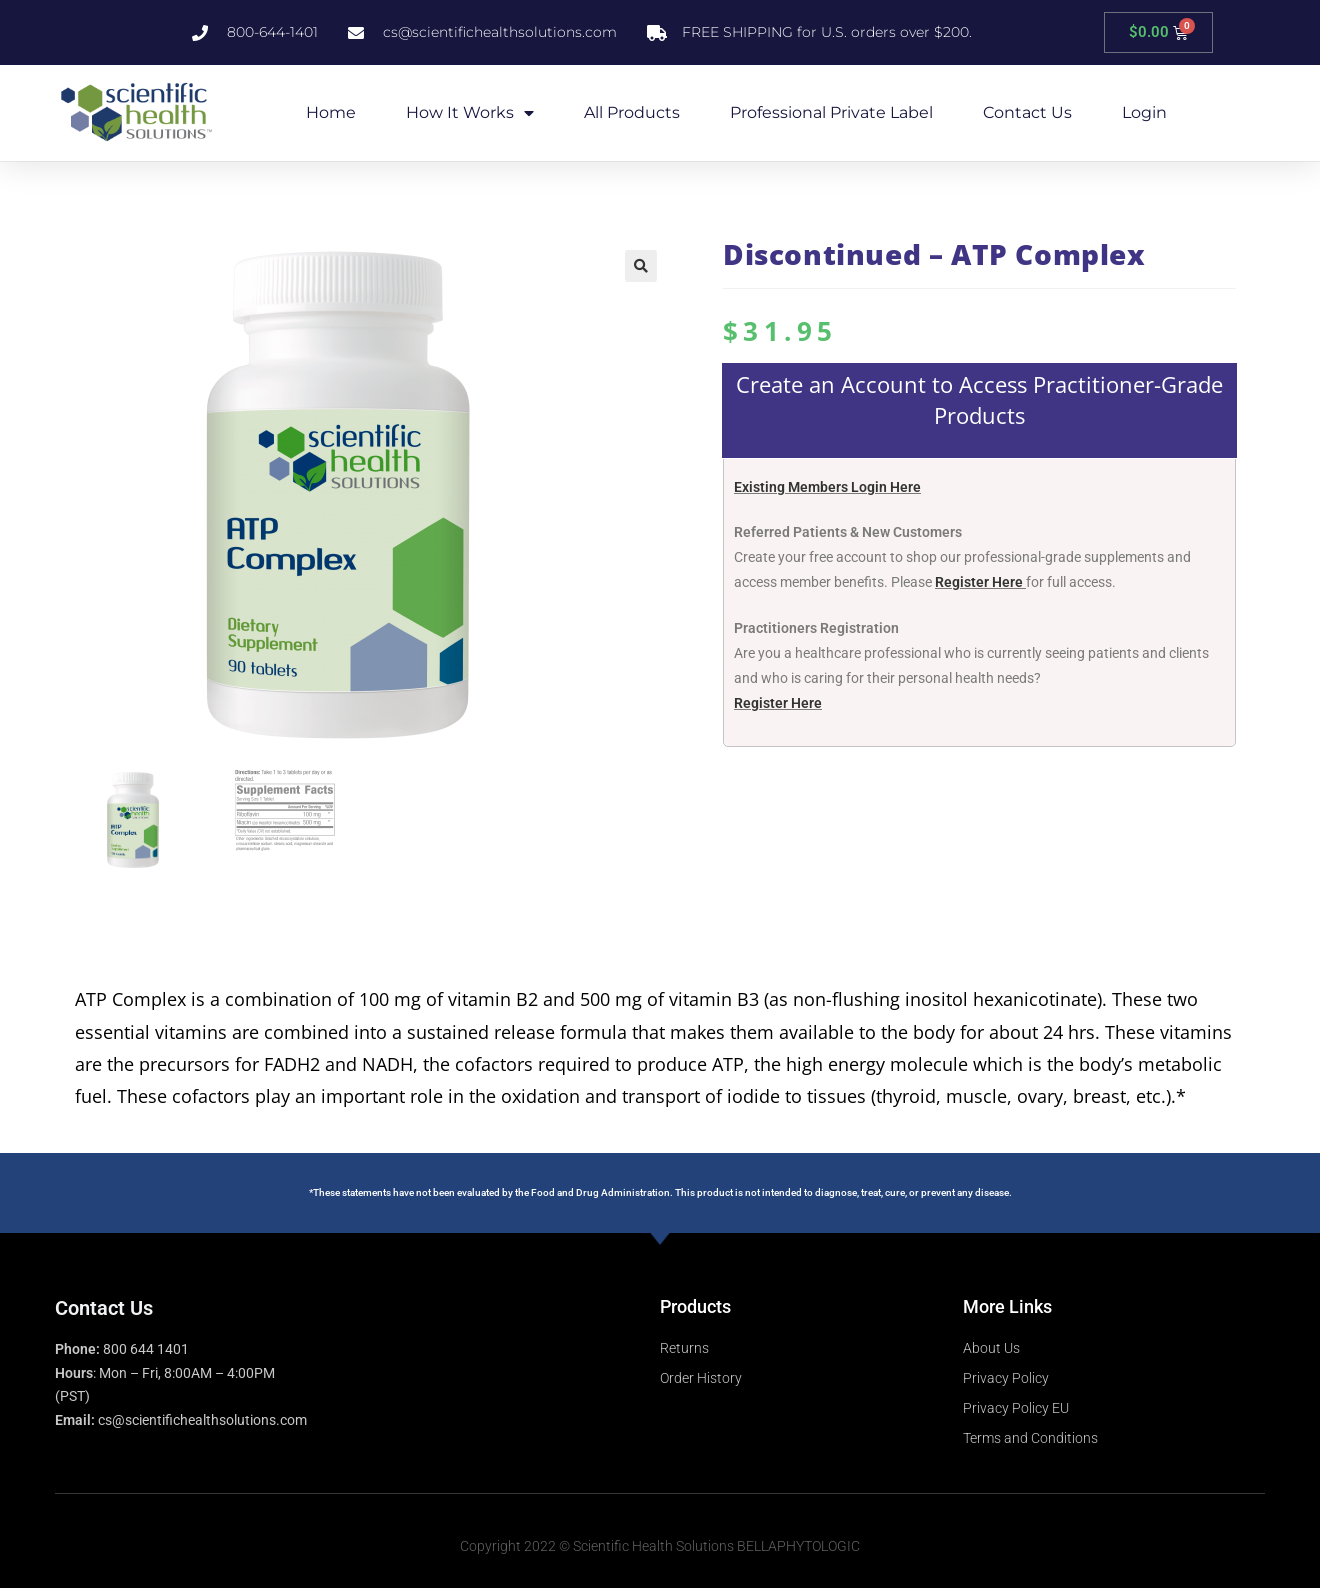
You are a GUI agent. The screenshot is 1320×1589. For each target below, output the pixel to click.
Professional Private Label (831, 112)
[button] (641, 266)
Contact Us (1027, 112)
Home (331, 112)
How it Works (470, 113)
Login (1144, 112)
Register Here (979, 582)
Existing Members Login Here (827, 487)
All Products (632, 112)
